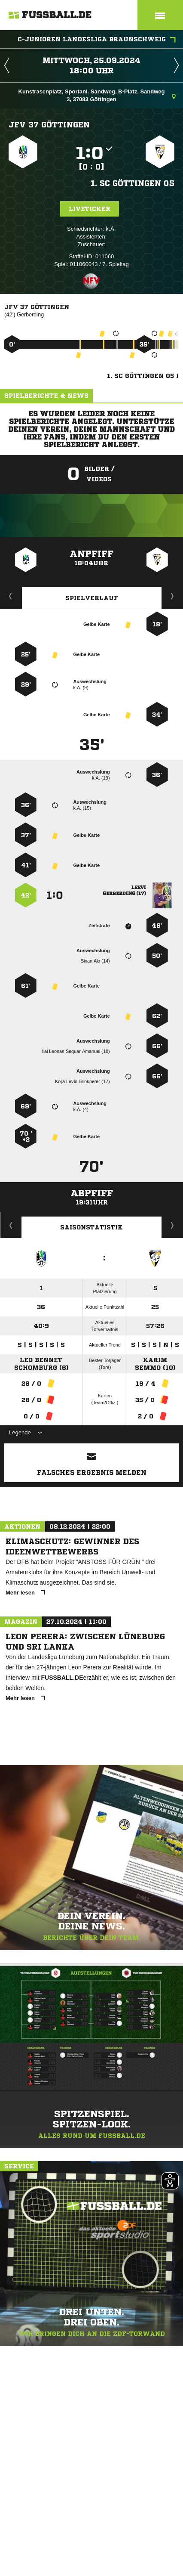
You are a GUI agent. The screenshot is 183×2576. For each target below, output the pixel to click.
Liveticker (89, 209)
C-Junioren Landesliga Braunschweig (97, 40)
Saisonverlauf (172, 1225)
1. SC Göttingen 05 (132, 183)
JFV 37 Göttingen (49, 124)
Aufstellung (172, 596)
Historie (10, 1225)
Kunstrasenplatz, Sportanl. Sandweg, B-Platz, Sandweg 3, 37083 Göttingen (97, 95)
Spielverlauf (91, 598)
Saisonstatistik (91, 1227)
